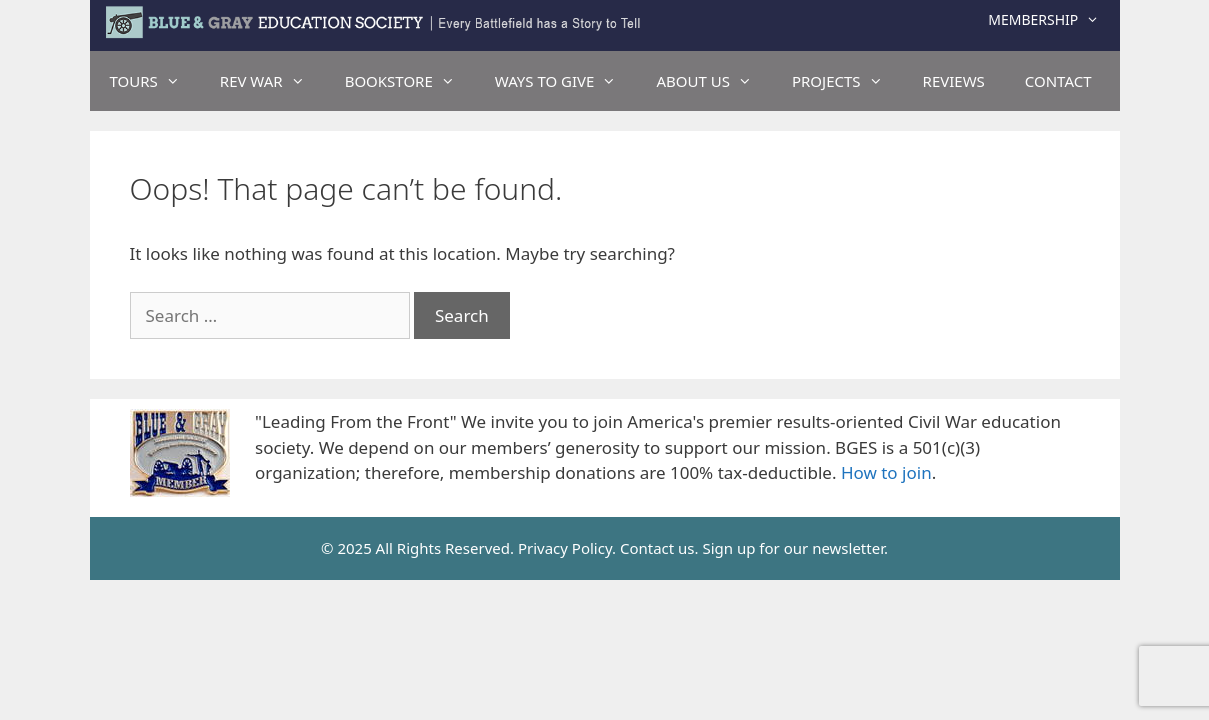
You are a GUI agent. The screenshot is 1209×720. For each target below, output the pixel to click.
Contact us (657, 548)
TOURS (155, 81)
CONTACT (1058, 81)
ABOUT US (713, 81)
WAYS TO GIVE (566, 81)
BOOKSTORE (410, 81)
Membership (1053, 20)
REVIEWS (954, 81)
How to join (886, 472)
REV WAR (272, 81)
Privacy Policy (565, 548)
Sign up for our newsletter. (795, 548)
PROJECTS (847, 81)
